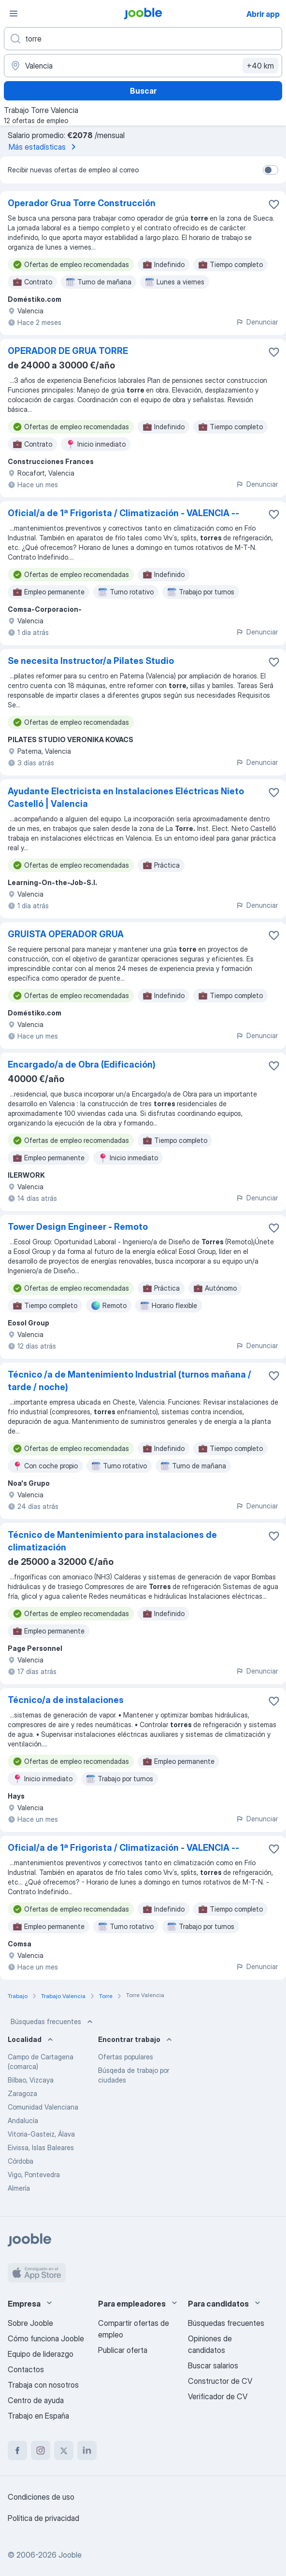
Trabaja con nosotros (43, 2385)
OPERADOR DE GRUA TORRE (68, 351)
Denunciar (257, 322)
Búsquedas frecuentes (53, 2022)
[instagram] (40, 2450)
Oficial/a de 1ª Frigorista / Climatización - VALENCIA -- (123, 513)
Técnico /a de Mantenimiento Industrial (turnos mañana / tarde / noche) (129, 1380)
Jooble (70, 2555)
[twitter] (63, 2450)
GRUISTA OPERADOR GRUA (66, 934)
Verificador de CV (217, 2396)
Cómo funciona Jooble (46, 2338)
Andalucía (23, 2120)
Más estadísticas (44, 147)
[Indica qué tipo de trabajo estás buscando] (143, 38)
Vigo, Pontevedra (34, 2174)
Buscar (143, 91)
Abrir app (263, 14)
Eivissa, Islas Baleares (41, 2147)
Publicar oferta (122, 2350)
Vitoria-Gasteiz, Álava (41, 2134)
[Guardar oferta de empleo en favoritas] (274, 204)
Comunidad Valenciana (43, 2107)
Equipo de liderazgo (40, 2354)
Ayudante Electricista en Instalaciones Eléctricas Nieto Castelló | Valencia (126, 797)
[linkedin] (87, 2450)
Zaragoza (22, 2093)
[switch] (270, 170)
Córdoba (20, 2161)
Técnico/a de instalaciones (66, 1700)
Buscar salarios (213, 2365)
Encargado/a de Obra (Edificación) (82, 1064)
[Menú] (13, 13)
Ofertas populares (125, 2057)
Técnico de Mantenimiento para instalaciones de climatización (112, 1541)
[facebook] (17, 2450)
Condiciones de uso (41, 2497)
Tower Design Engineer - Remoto (78, 1227)
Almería (19, 2188)
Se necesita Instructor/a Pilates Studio (91, 661)
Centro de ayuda (36, 2400)
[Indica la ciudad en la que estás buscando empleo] (143, 65)
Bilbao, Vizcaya (31, 2080)
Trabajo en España (38, 2416)
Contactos (26, 2369)
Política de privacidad (43, 2518)
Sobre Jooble (30, 2323)
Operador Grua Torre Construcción (82, 203)
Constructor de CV (220, 2381)
